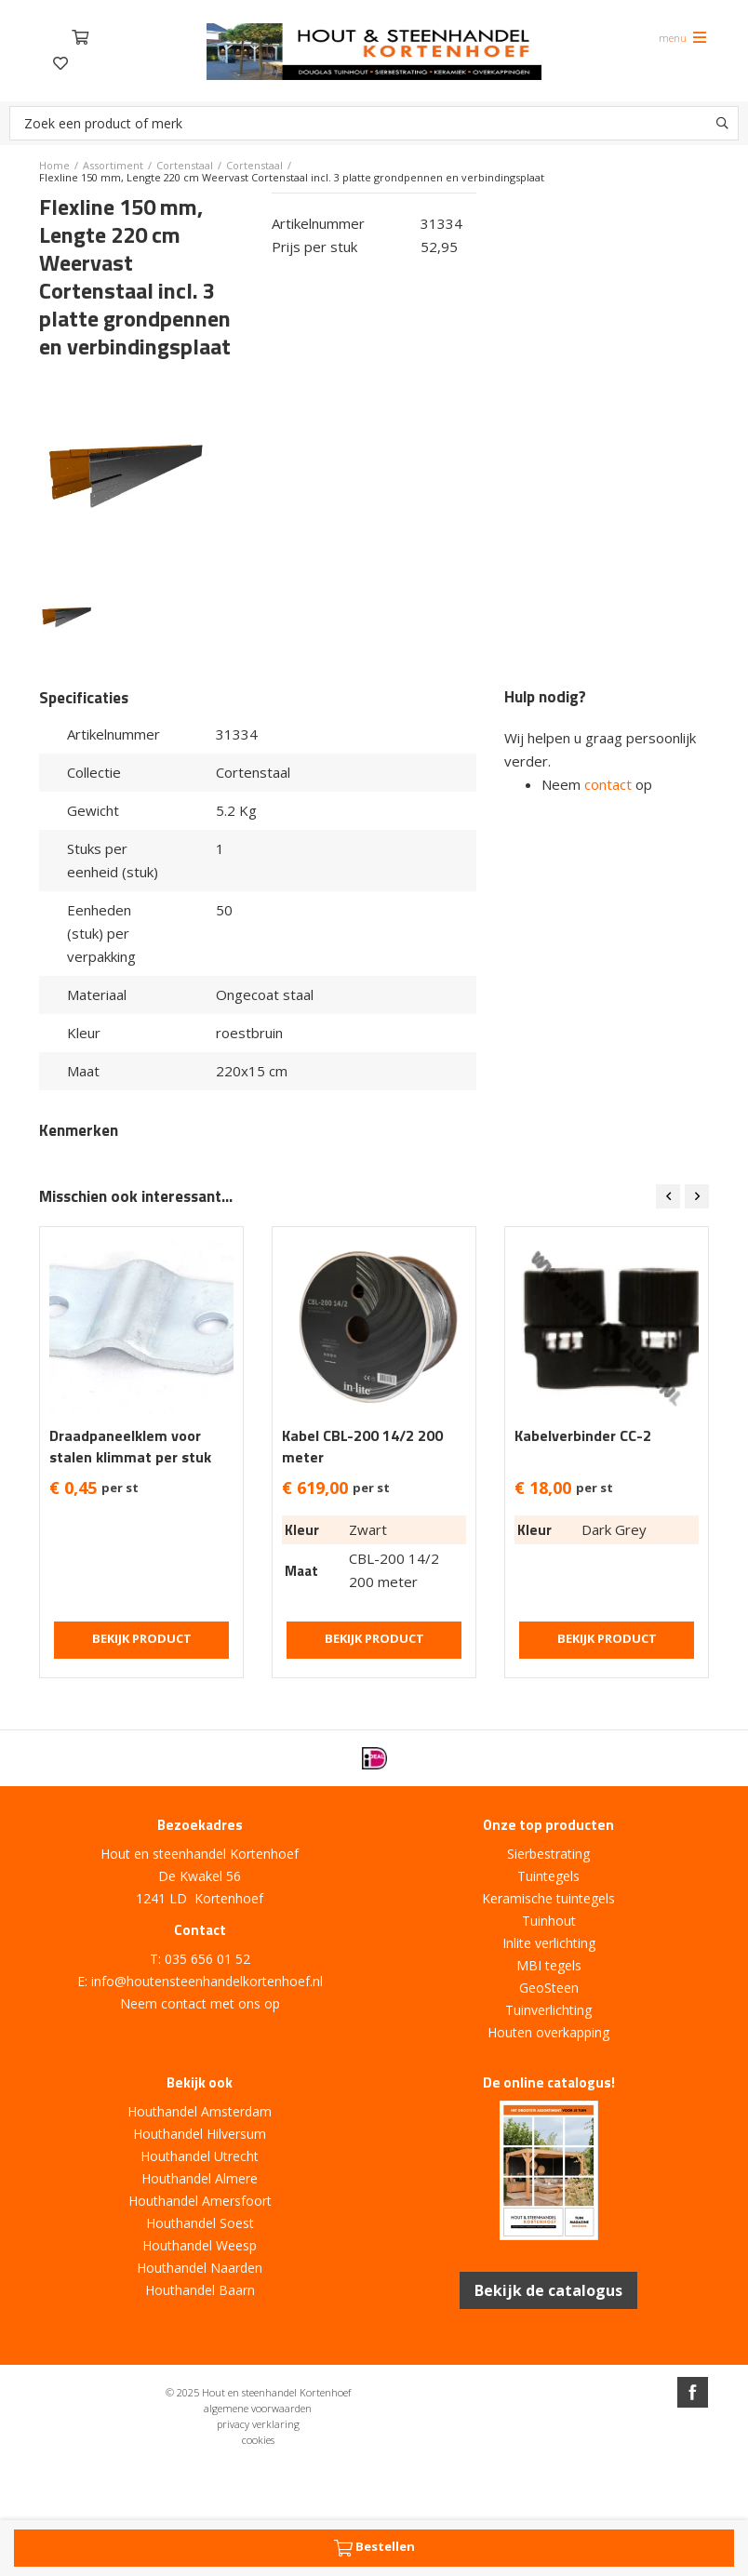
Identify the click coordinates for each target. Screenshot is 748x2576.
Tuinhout (549, 1920)
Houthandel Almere (199, 2178)
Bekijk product (142, 1638)
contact (608, 784)
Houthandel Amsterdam (199, 2111)
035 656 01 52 (207, 1959)
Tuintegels (548, 1876)
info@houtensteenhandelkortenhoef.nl (207, 1981)
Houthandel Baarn (200, 2290)
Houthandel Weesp (199, 2245)
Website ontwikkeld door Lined (374, 2475)
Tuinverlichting (548, 2010)
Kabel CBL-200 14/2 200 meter (362, 1446)
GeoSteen (549, 1987)
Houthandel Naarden (199, 2267)
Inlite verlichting (548, 1943)
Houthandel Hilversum (199, 2133)
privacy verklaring (258, 2424)
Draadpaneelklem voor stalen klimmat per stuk (130, 1446)
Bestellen (374, 2548)
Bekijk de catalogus (548, 2290)
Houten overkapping (548, 2032)
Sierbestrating (548, 1853)
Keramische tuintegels (548, 1898)
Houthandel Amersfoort (200, 2200)
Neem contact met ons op (200, 2003)
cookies (258, 2440)
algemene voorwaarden (258, 2408)
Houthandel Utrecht (199, 2156)
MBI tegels (548, 1965)
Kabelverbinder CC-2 (582, 1436)
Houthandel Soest (200, 2223)
